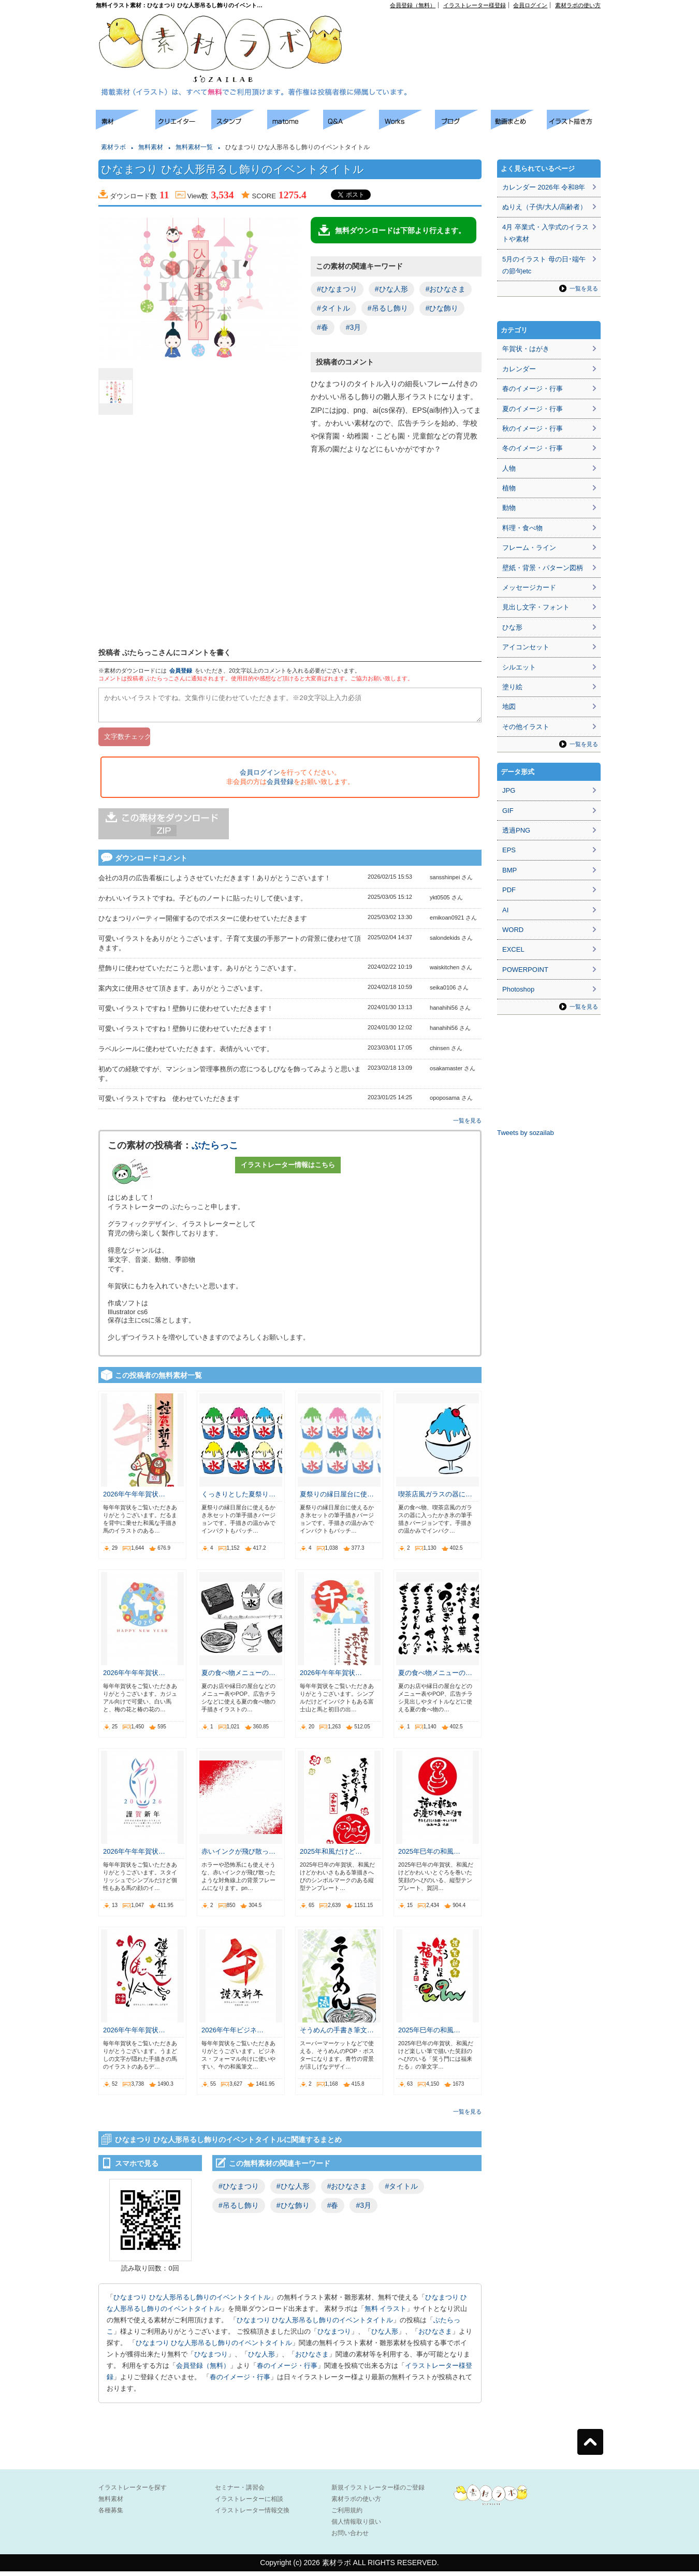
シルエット (519, 667)
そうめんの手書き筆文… (337, 2035)
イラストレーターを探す (132, 2492)
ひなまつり (334, 2336)
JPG (508, 790)
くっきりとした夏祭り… (238, 1499)
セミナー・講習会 (240, 2492)
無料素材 (150, 147)
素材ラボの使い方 (578, 5)
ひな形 (512, 627)
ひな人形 (384, 2336)
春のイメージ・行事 (287, 2370)
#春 (322, 327)
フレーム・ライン (529, 547)
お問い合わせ (350, 2537)
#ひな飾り (442, 308)
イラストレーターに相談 (249, 2503)
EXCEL (513, 949)
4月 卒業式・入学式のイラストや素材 (545, 233)
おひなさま (435, 2336)
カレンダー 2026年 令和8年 (543, 187)
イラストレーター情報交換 (252, 2515)
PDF (509, 890)
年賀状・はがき (525, 349)
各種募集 (110, 2515)
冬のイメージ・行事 (532, 448)
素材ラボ (113, 147)
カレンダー (519, 369)
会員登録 (180, 670)
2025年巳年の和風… (429, 1856)
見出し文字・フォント (536, 607)
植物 (509, 488)
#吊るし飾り (388, 308)
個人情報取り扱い (356, 2526)
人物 (509, 468)
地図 (509, 706)
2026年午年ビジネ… (232, 2035)
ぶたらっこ (215, 1150)
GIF (508, 810)
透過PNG (516, 830)
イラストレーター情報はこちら (288, 1169)
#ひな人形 (391, 289)
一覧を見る (467, 1125)
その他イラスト (525, 727)
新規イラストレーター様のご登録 (378, 2492)
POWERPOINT (525, 969)
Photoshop (518, 989)
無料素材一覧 (194, 147)
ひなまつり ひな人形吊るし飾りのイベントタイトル (191, 2302)
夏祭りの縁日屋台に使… (337, 1499)
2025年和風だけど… (331, 1856)
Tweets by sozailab (525, 1133)
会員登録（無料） (412, 5)
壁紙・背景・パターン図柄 (542, 568)
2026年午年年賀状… (134, 1499)
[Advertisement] (482, 31)
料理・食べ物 (522, 528)
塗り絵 (512, 687)
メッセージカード (529, 587)
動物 (509, 508)
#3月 (353, 327)
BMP (509, 870)
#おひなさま (446, 289)
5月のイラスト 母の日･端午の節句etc (544, 265)
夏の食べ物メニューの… (238, 1677)
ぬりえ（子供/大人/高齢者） (544, 207)
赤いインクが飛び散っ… (238, 1856)
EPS (509, 850)
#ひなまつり (337, 289)
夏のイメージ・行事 (532, 409)
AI (505, 910)
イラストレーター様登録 (474, 5)
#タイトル (333, 308)
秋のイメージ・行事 (532, 428)
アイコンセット (525, 647)
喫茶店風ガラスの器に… (435, 1499)
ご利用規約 (346, 2515)
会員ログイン (530, 5)
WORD (512, 930)
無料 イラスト (386, 2313)
